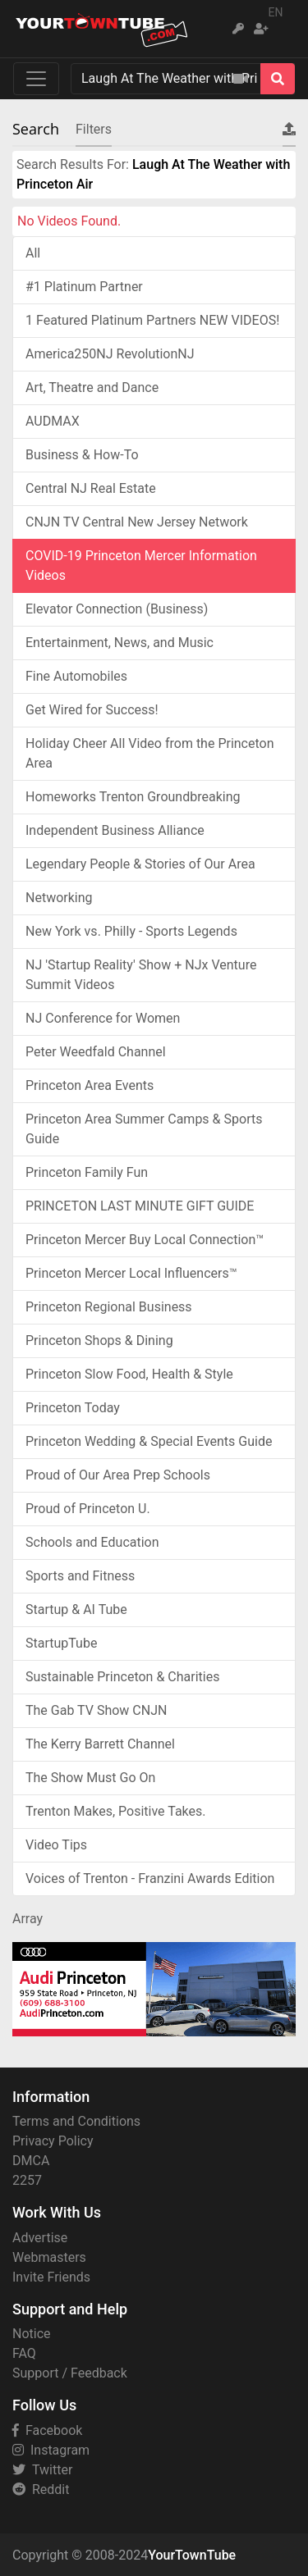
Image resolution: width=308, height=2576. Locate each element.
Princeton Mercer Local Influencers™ (131, 1273)
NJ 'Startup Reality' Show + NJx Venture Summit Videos (140, 974)
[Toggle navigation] (36, 78)
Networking (59, 897)
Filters (94, 129)
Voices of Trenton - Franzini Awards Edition (149, 1878)
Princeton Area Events (89, 1085)
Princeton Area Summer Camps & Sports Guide (143, 1129)
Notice (31, 2333)
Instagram (51, 2450)
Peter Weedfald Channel (95, 1052)
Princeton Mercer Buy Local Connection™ (144, 1239)
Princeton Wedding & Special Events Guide (148, 1441)
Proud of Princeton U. (87, 1508)
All (32, 253)
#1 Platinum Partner (84, 286)
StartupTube (61, 1643)
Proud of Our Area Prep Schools (117, 1475)
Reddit (40, 2489)
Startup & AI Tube (76, 1609)
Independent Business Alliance (115, 830)
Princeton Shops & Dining (99, 1340)
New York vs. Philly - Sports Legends (131, 931)
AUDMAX (52, 421)
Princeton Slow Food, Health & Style (129, 1374)
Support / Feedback (69, 2373)
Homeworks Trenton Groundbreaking (132, 797)
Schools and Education (92, 1542)
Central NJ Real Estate (90, 488)
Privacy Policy (53, 2141)
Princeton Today (72, 1408)
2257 (27, 2180)
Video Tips (56, 1845)
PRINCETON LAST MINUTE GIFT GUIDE (139, 1206)
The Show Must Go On (90, 1777)
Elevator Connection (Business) (116, 609)
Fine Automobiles (76, 676)
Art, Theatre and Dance (92, 387)
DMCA (30, 2160)
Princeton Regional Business (108, 1307)
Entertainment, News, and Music (119, 642)
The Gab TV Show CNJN (96, 1710)
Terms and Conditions (76, 2121)
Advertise (39, 2237)
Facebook (47, 2430)
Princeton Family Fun (86, 1172)
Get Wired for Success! (92, 710)
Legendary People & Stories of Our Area (140, 864)
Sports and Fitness (80, 1576)
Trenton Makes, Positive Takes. (115, 1811)
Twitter (42, 2470)
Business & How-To (82, 455)
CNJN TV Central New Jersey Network (136, 522)
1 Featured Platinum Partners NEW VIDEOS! (152, 320)
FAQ (24, 2353)
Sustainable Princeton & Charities (122, 1677)
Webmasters (49, 2257)
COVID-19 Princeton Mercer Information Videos (141, 565)
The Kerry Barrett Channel (100, 1744)
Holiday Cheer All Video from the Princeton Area (149, 753)
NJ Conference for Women (102, 1018)
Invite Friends (51, 2277)
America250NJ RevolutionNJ (110, 354)
